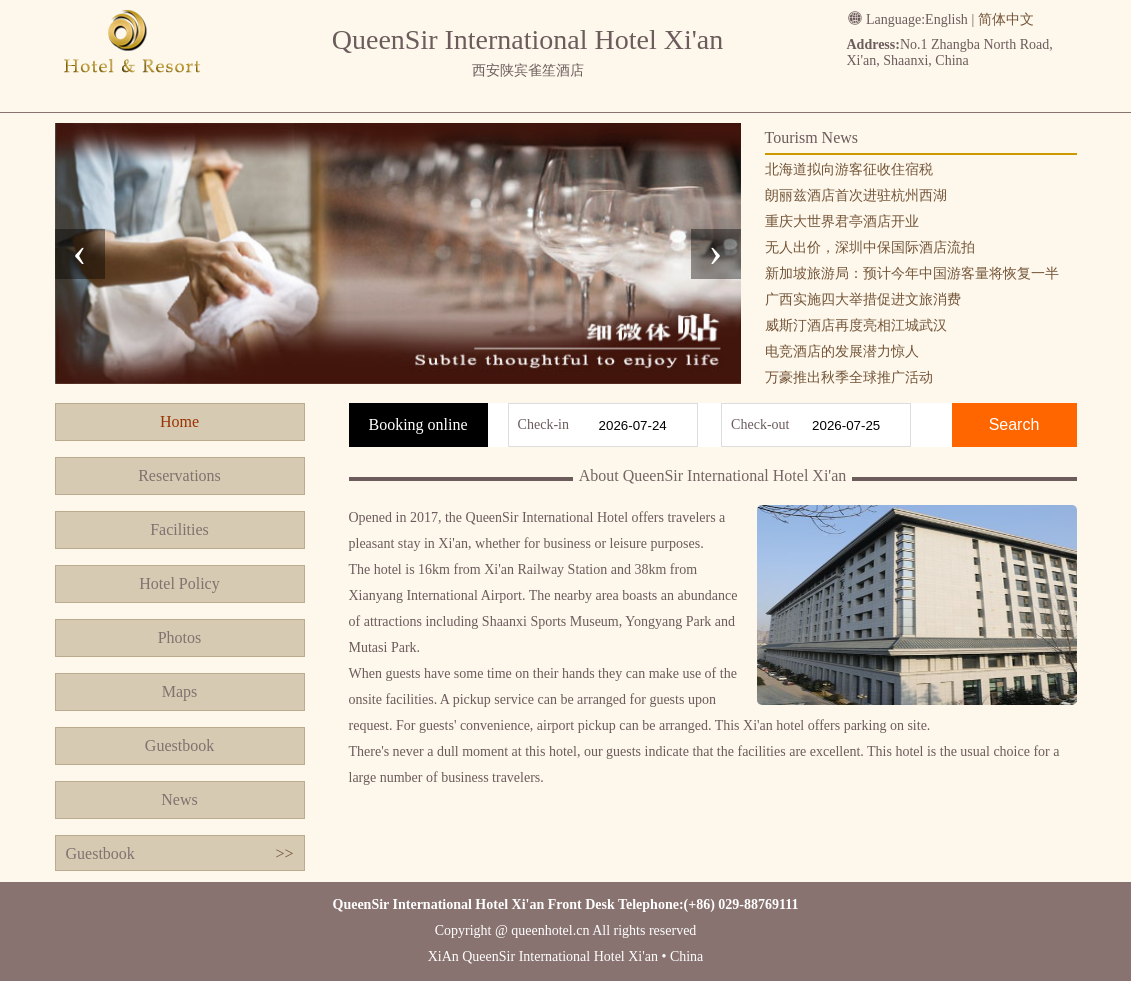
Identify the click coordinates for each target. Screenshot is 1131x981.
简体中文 (1006, 19)
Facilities (179, 529)
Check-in (543, 424)
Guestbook (179, 745)
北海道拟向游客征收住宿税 (849, 169)
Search (1014, 424)
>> (284, 853)
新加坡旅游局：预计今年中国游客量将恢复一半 (912, 273)
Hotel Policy (179, 583)
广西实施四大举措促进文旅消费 (863, 299)
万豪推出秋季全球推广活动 (849, 377)
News (179, 799)
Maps (180, 691)
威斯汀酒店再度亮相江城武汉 (856, 325)
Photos (180, 637)
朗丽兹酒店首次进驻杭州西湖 (856, 195)
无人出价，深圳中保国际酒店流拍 (870, 247)
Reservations (179, 475)
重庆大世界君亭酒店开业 (842, 221)
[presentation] (80, 254)
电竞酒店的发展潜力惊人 (842, 351)
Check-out (760, 424)
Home (179, 421)
